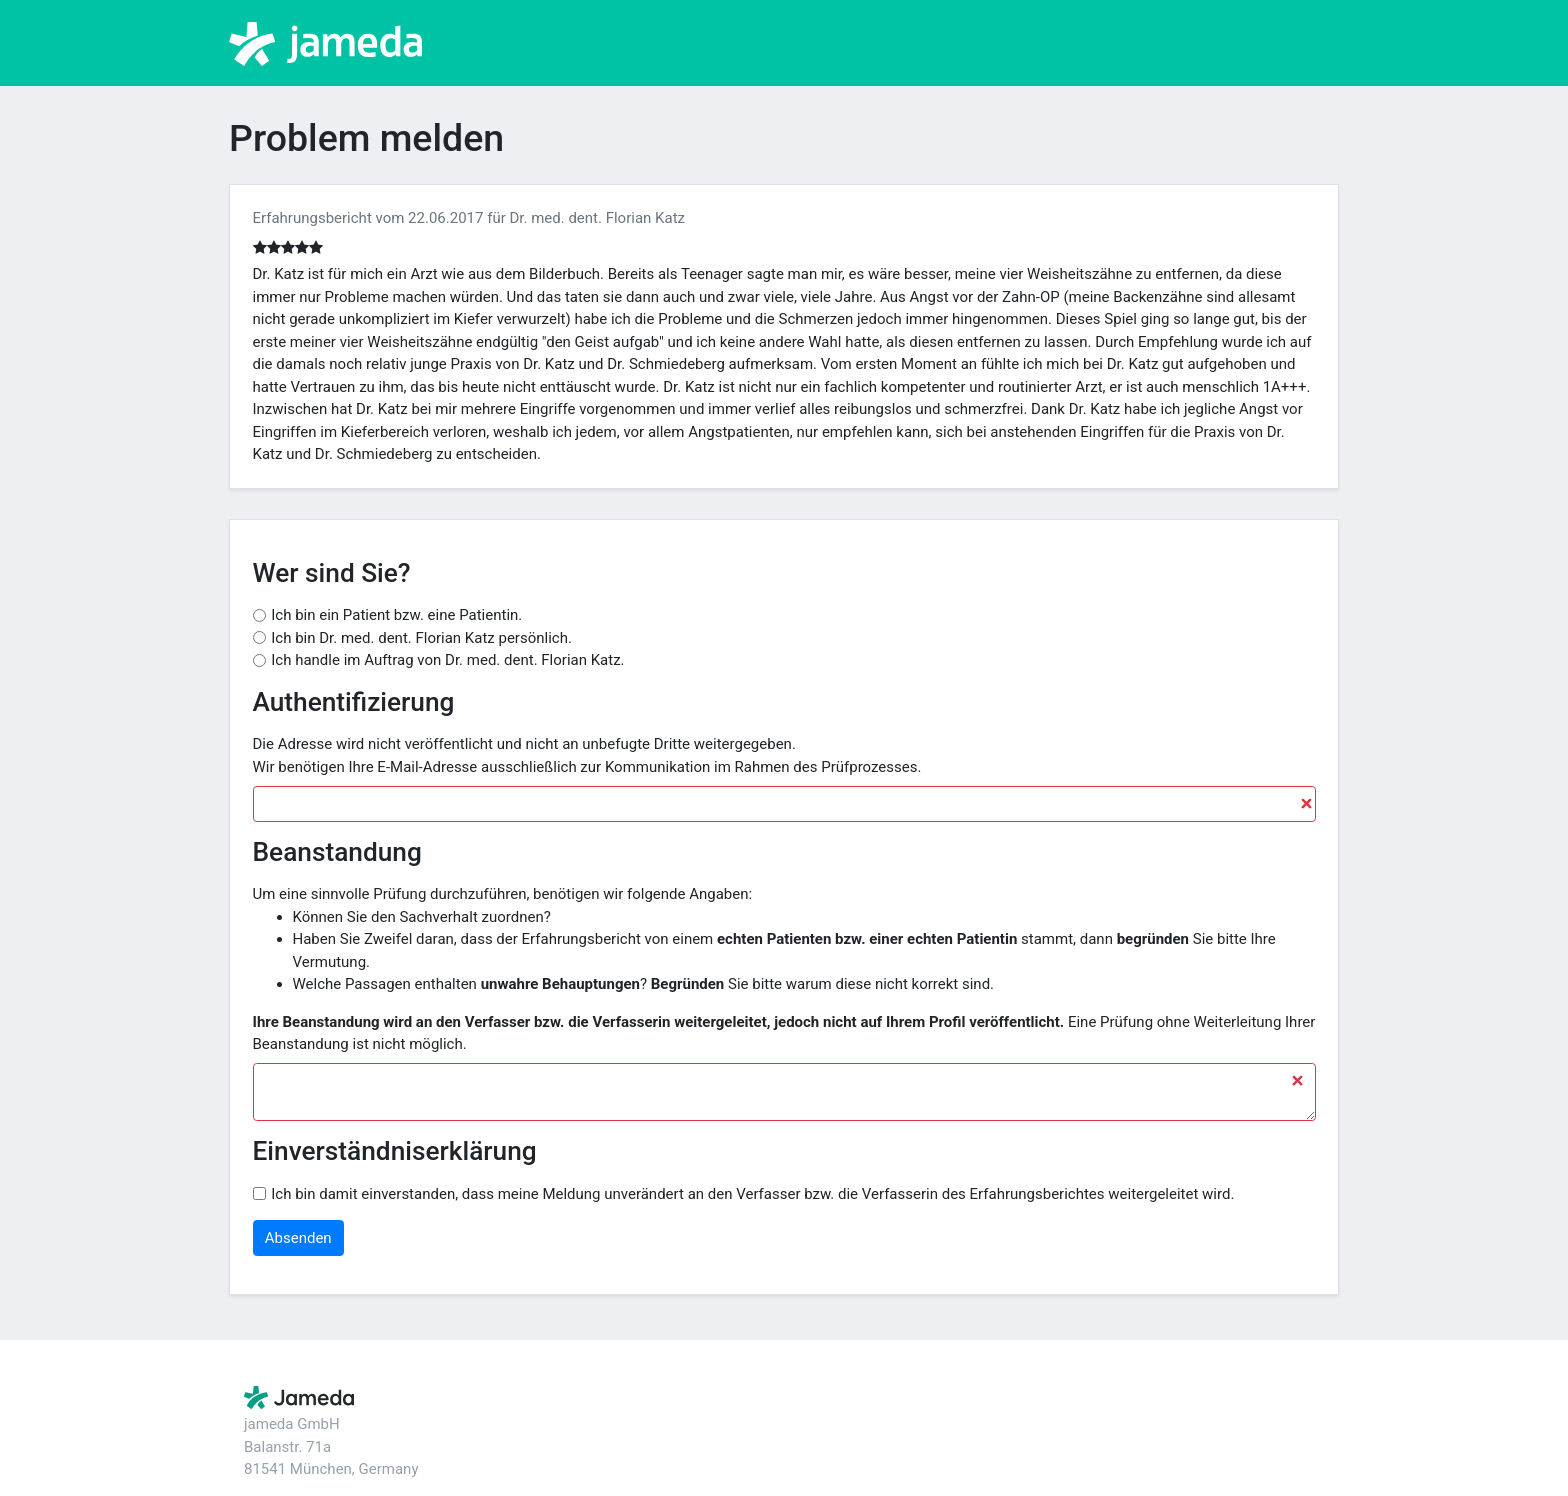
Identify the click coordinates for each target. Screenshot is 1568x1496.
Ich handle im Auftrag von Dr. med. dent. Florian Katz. (447, 660)
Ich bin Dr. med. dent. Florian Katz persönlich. (421, 638)
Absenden (298, 1238)
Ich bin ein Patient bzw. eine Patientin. (396, 615)
